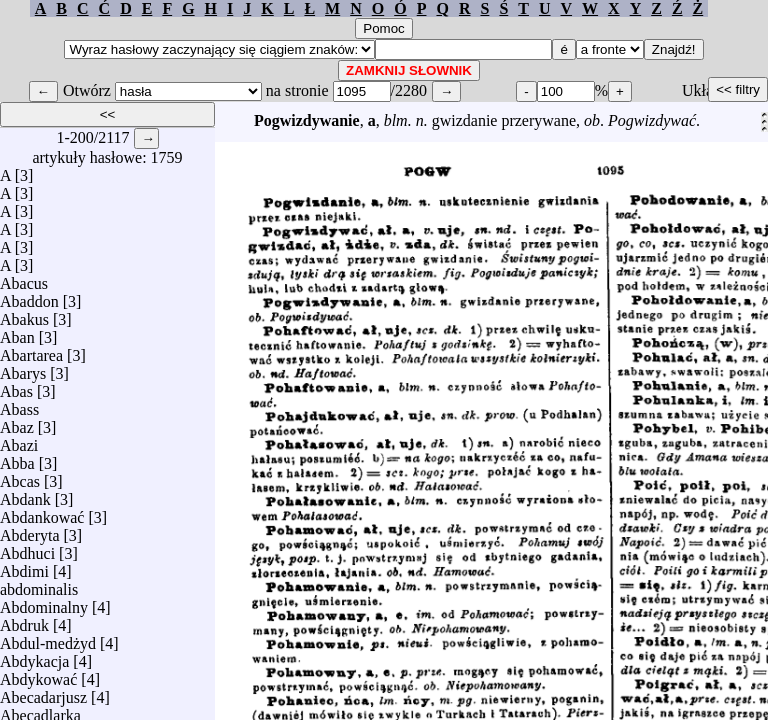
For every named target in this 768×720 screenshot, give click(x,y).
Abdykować (38, 674)
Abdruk (24, 620)
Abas (16, 386)
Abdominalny (44, 602)
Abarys (23, 368)
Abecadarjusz (43, 692)
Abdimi (24, 566)
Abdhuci (27, 548)
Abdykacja (34, 656)
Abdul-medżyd (48, 638)
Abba (17, 458)
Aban (17, 332)
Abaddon (29, 296)
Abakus (24, 314)
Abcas (20, 476)
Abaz (17, 422)
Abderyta (30, 530)
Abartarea (31, 350)
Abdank (25, 494)
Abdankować (42, 512)
